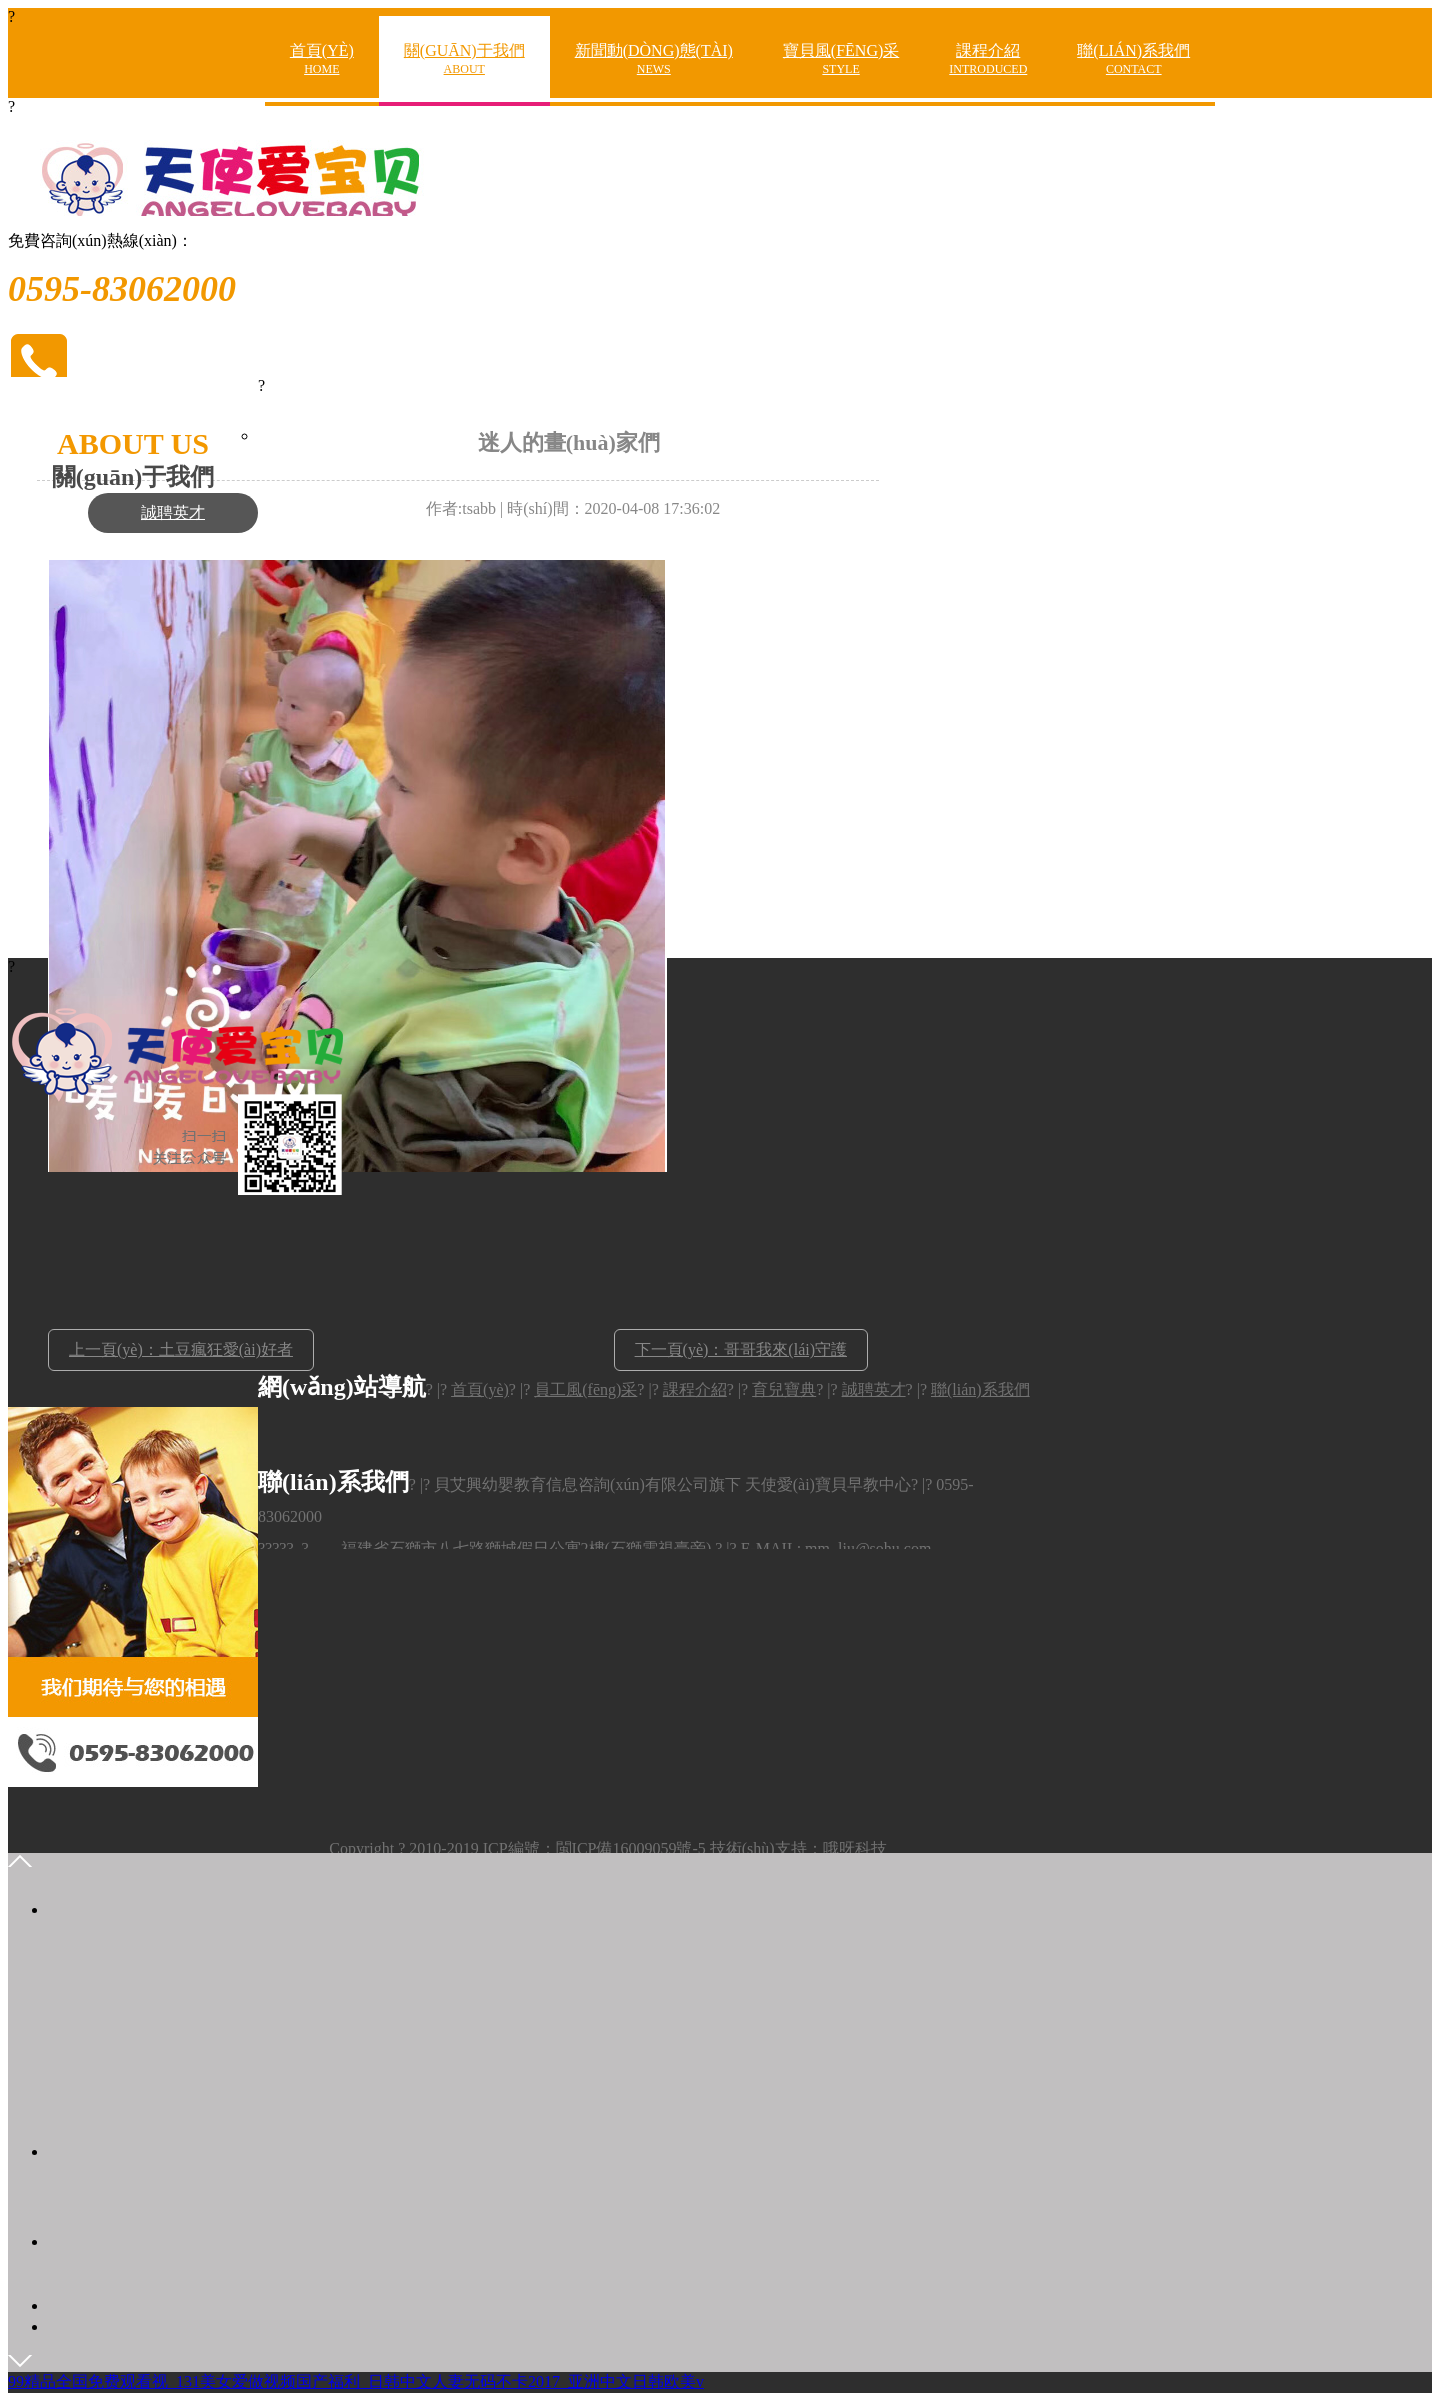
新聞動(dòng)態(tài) (654, 59)
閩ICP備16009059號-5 (631, 1848)
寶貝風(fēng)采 (841, 59)
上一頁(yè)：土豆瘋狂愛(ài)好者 (181, 1349)
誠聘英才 (173, 512)
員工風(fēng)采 (585, 1389)
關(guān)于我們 (464, 59)
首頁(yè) (322, 59)
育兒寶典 (784, 1389)
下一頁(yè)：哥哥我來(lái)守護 (741, 1349)
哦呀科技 (855, 1848)
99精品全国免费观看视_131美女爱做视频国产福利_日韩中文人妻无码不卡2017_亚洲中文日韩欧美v (356, 2381)
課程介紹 (988, 59)
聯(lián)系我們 (1133, 59)
